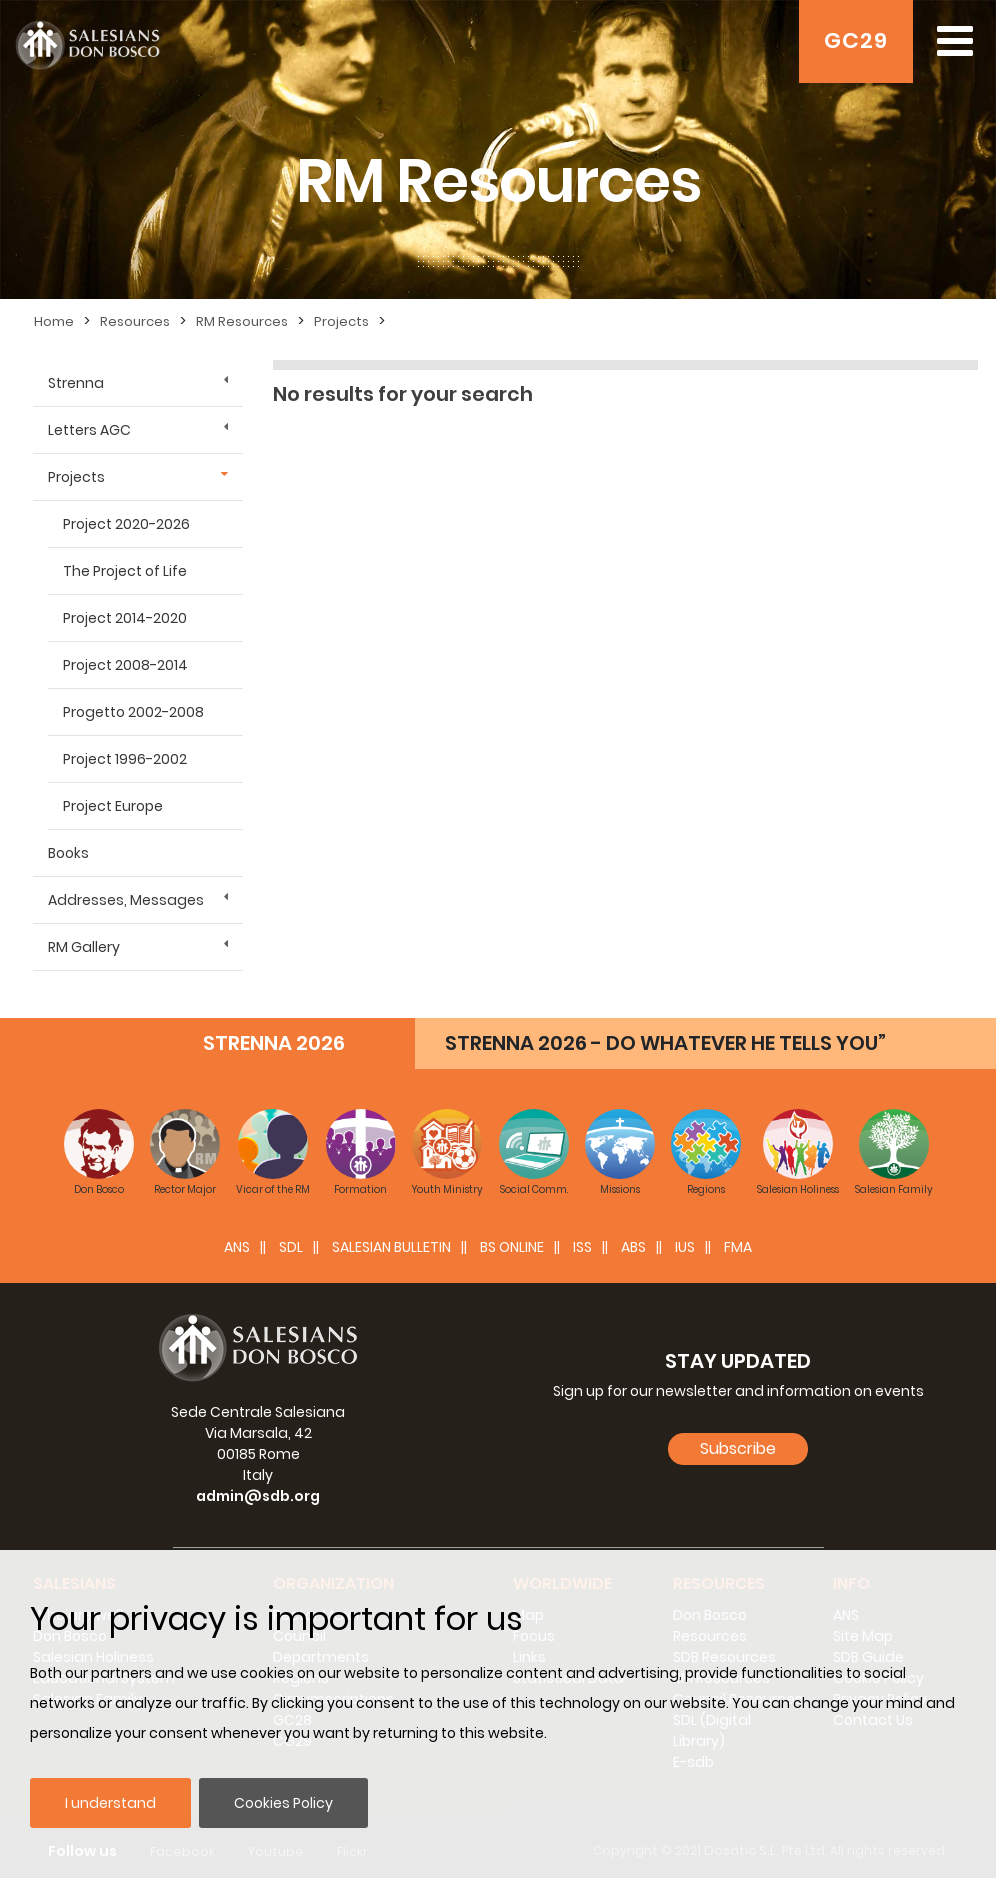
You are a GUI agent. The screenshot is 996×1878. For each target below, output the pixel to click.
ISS (582, 1241)
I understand (110, 1803)
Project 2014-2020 (125, 618)
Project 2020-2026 (126, 524)
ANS (237, 1241)
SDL (291, 1241)
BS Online (512, 1241)
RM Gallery (84, 947)
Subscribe (738, 1442)
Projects (341, 321)
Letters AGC (89, 430)
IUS (685, 1241)
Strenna (76, 383)
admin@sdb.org (258, 1490)
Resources (135, 321)
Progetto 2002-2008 (133, 712)
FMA (738, 1241)
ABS (633, 1241)
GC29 (856, 40)
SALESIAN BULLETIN (391, 1241)
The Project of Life (125, 571)
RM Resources (242, 321)
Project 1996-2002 (125, 759)
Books (68, 853)
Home (54, 321)
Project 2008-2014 (125, 665)
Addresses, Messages (126, 900)
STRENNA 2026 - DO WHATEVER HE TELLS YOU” (665, 1037)
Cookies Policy (283, 1803)
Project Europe (113, 806)
